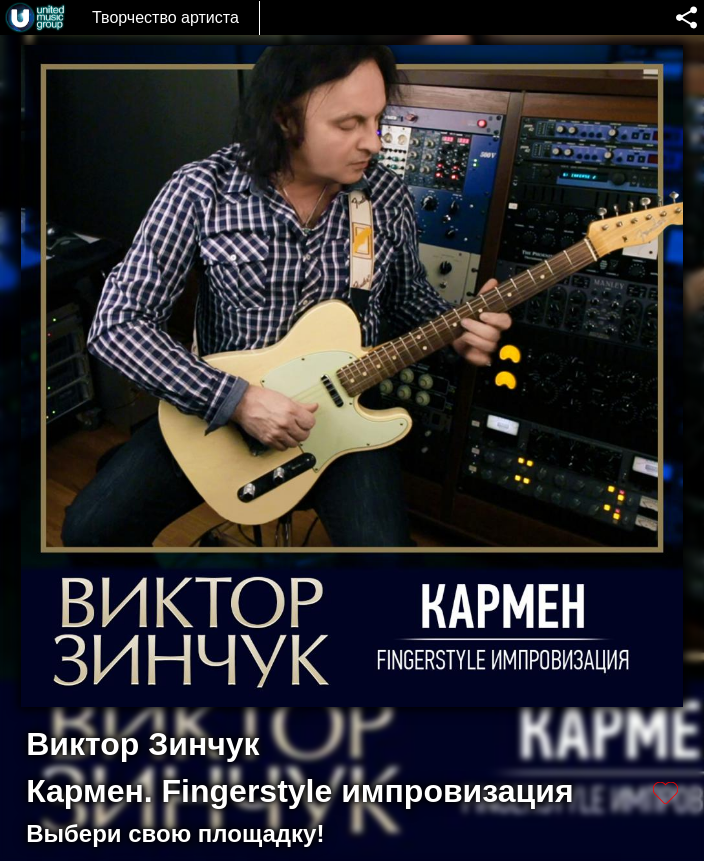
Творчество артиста (165, 17)
